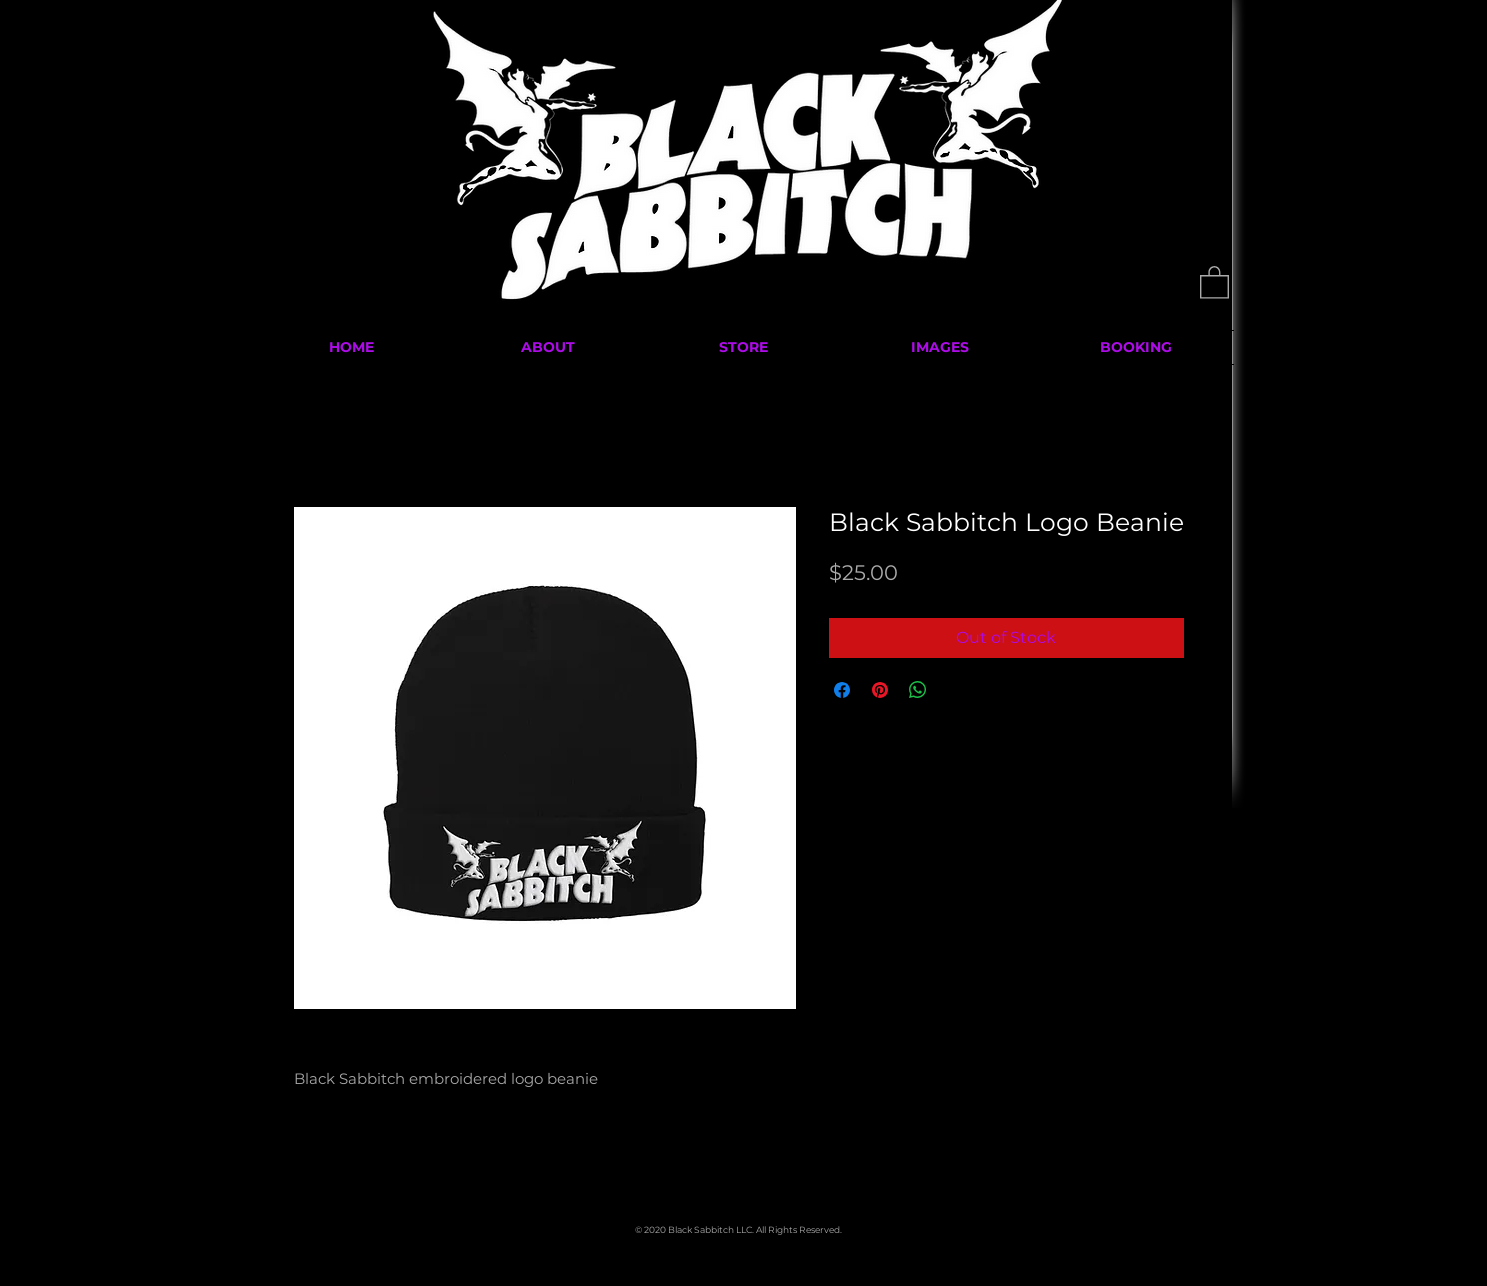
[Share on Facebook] (842, 690)
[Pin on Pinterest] (880, 690)
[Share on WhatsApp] (918, 690)
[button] (1214, 281)
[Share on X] (956, 690)
